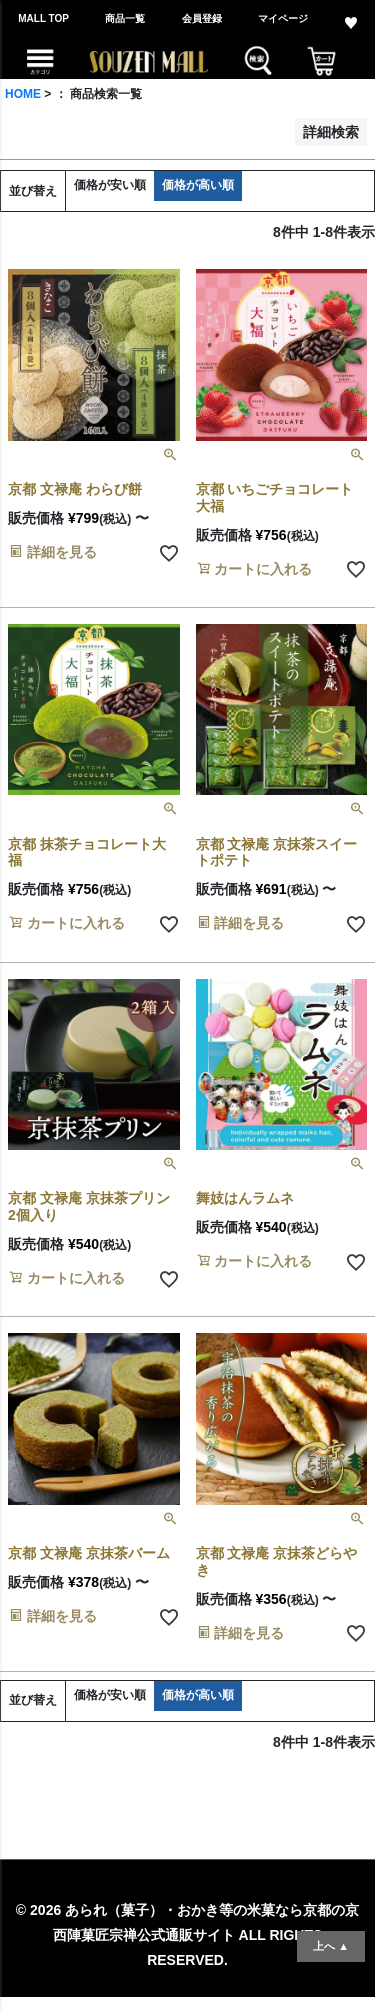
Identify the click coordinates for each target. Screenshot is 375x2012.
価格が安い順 (110, 185)
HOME (23, 94)
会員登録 (202, 18)
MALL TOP (43, 18)
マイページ (283, 18)
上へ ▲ (331, 1946)
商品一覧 (125, 18)
